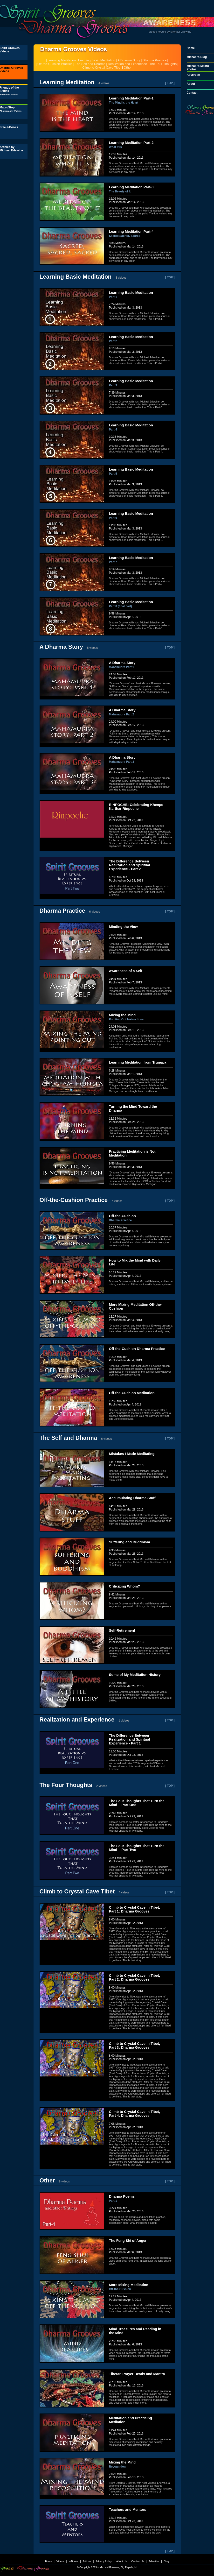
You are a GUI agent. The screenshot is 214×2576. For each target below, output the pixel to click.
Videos (60, 2561)
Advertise (154, 2561)
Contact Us (137, 2561)
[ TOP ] (170, 83)
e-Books (73, 2561)
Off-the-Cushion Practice (55, 64)
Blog (166, 2561)
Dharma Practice (154, 60)
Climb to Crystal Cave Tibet (101, 67)
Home (48, 2561)
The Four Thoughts (163, 64)
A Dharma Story (128, 60)
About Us (121, 2561)
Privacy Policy (104, 2561)
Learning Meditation (62, 60)
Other (127, 67)
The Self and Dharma (90, 64)
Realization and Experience (127, 64)
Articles (87, 2561)
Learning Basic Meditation (96, 60)
